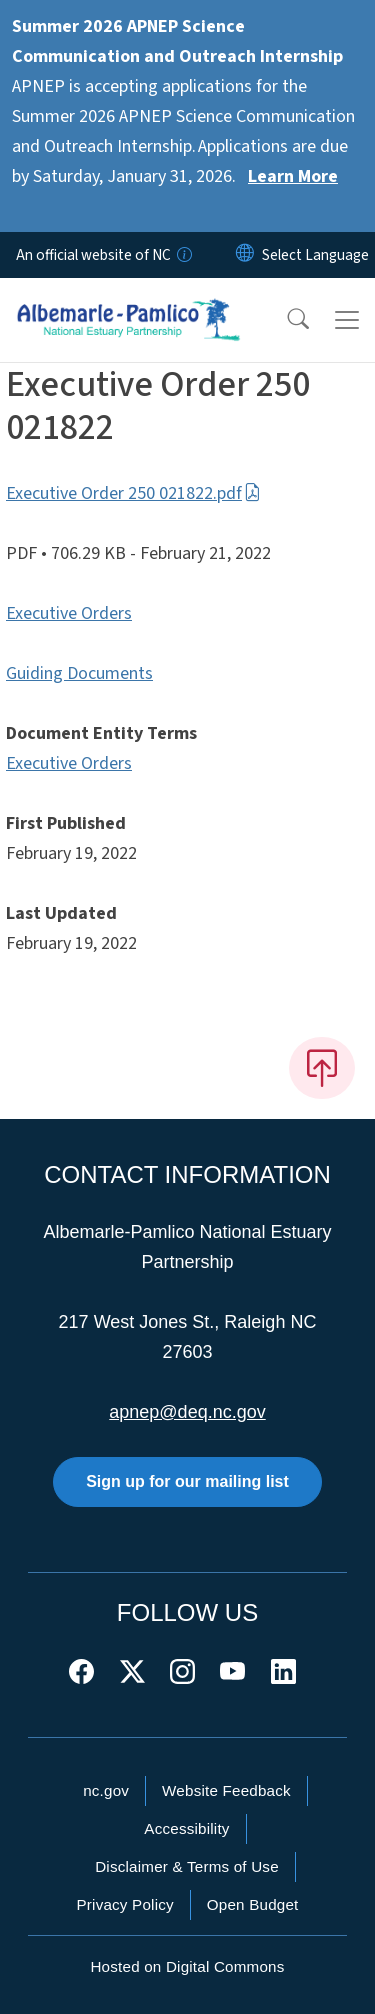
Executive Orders (69, 613)
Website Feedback (226, 1790)
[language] (315, 255)
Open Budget (253, 1904)
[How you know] (183, 255)
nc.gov (106, 1790)
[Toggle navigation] (347, 320)
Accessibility (186, 1828)
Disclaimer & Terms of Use (187, 1866)
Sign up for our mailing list (187, 1481)
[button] (285, 320)
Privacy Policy (124, 1904)
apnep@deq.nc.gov (187, 1412)
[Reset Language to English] (245, 255)
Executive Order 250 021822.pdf (133, 493)
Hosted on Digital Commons (187, 1966)
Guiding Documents (79, 673)
